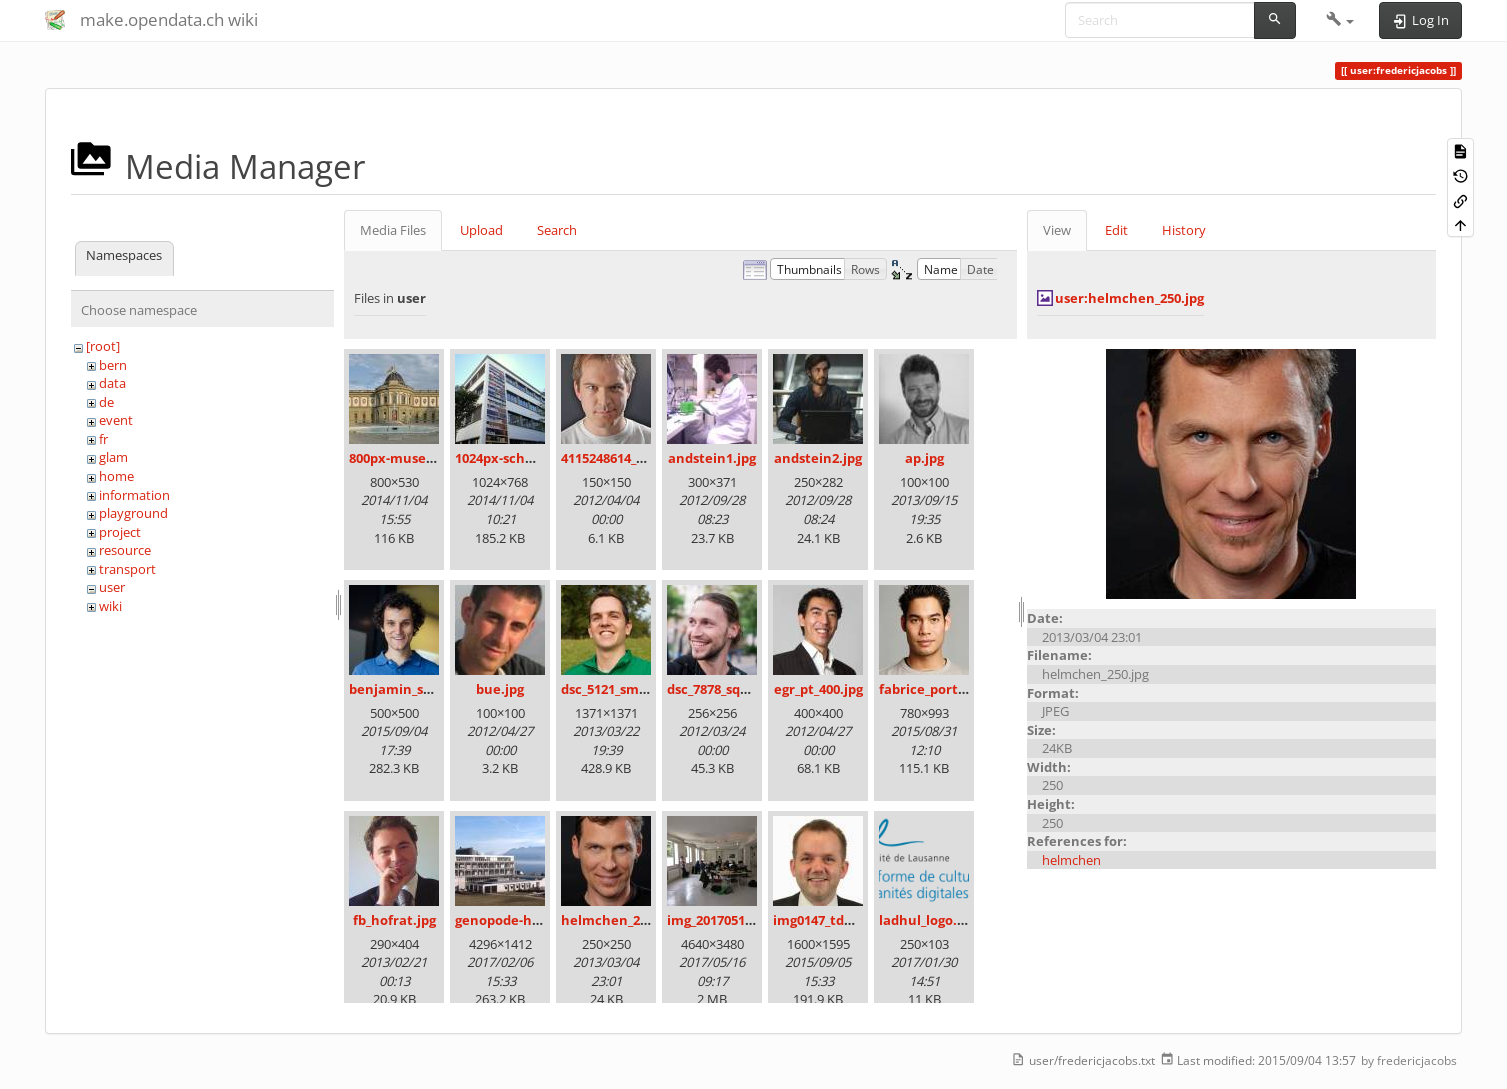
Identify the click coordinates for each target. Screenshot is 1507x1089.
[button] (1340, 20)
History (1184, 230)
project (120, 532)
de (106, 402)
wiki (110, 606)
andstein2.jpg (818, 458)
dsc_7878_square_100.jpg (743, 689)
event (116, 420)
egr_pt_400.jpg (818, 689)
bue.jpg (500, 689)
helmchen (1071, 860)
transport (127, 569)
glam (113, 457)
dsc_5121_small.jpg (619, 689)
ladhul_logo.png (930, 920)
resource (125, 550)
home (116, 476)
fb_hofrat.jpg (394, 920)
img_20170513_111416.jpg (744, 920)
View (1057, 230)
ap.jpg (924, 458)
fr (103, 439)
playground (133, 513)
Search (557, 230)
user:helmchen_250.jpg (1129, 298)
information (134, 495)
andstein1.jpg (712, 458)
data (112, 383)
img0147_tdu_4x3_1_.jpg (846, 920)
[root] (103, 346)
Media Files (393, 230)
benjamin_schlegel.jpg (421, 689)
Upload (481, 230)
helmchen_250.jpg (619, 920)
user (112, 587)
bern (113, 365)
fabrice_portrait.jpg (942, 689)
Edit (1116, 230)
